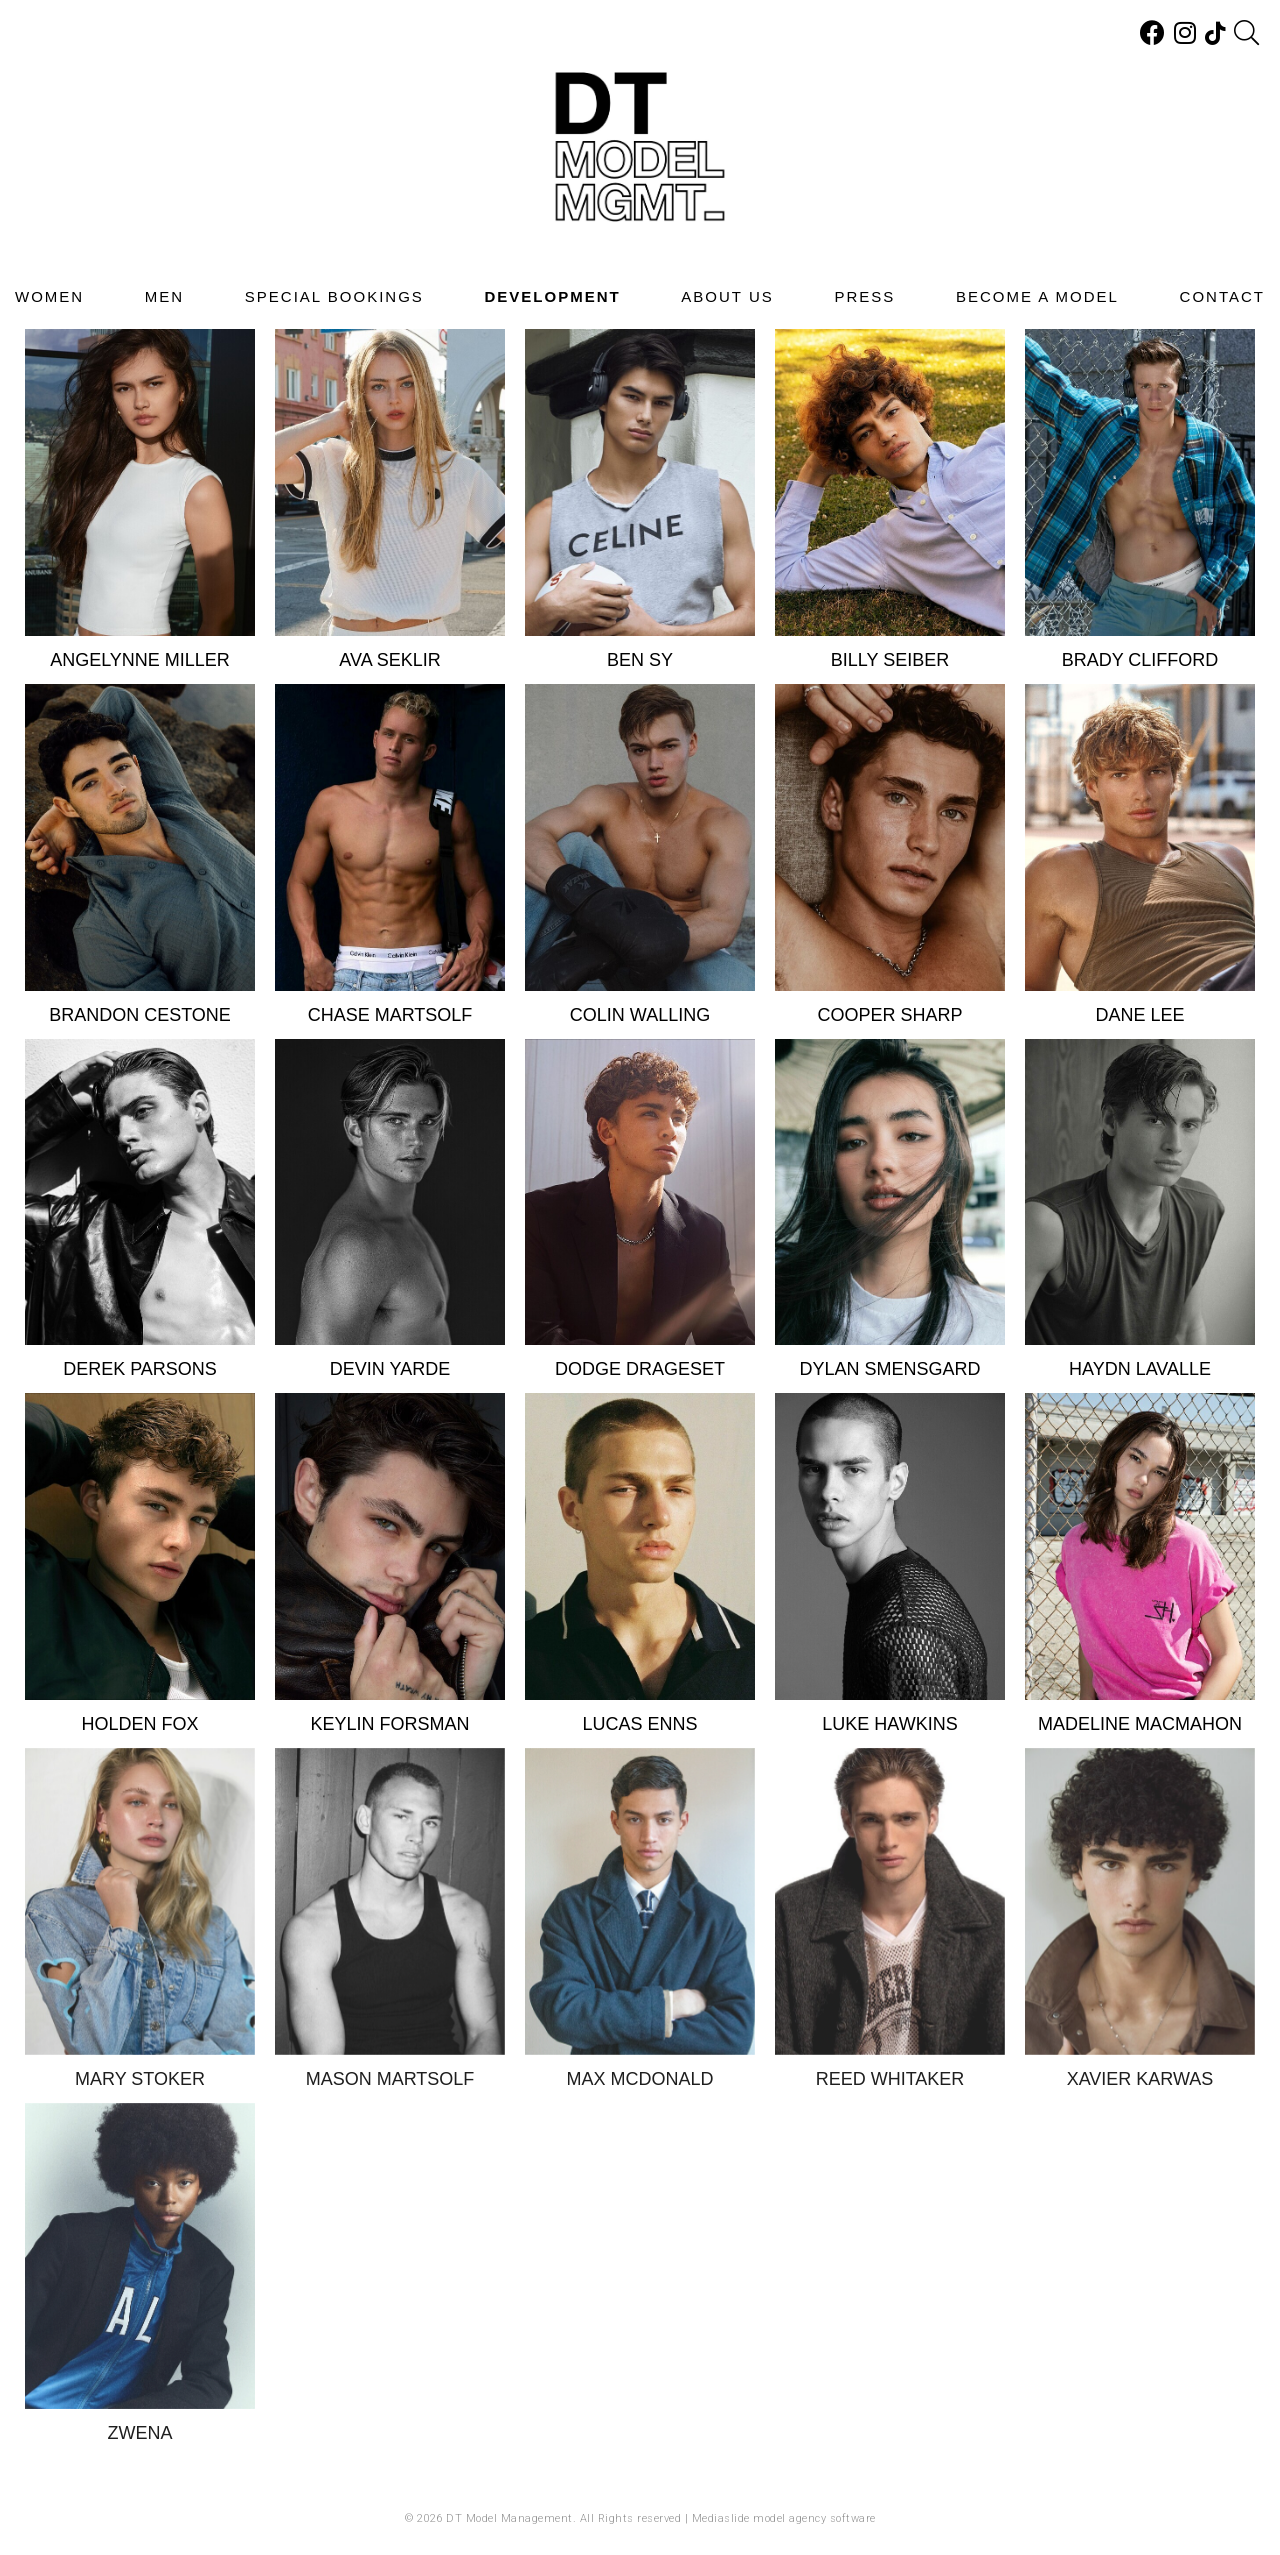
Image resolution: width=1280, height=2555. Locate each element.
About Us (727, 296)
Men (164, 296)
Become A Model (1037, 296)
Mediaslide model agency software (784, 2518)
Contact (1222, 296)
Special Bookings (334, 296)
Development (552, 296)
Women (49, 296)
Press (864, 296)
